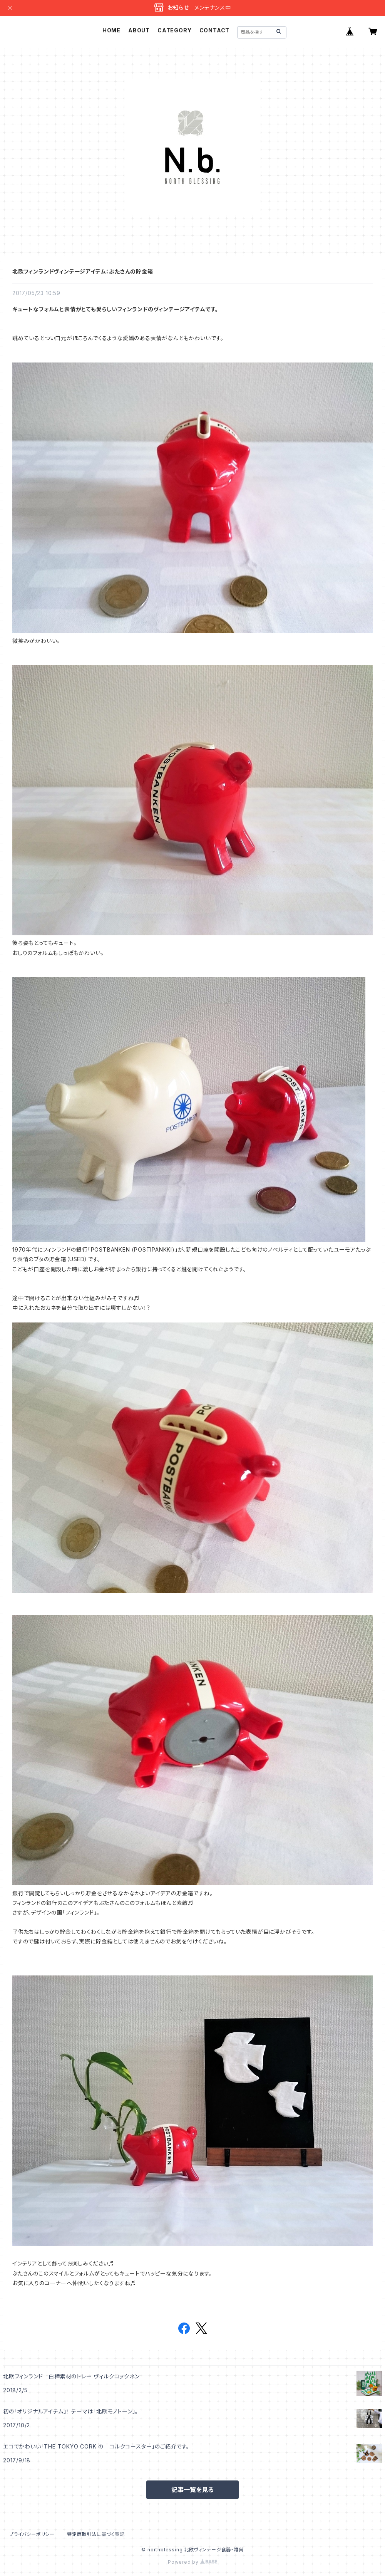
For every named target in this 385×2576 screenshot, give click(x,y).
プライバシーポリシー (32, 2534)
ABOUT (139, 30)
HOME (111, 30)
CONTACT (214, 30)
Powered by (192, 2562)
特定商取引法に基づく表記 (96, 2534)
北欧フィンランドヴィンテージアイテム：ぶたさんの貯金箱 (82, 271)
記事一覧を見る (192, 2490)
